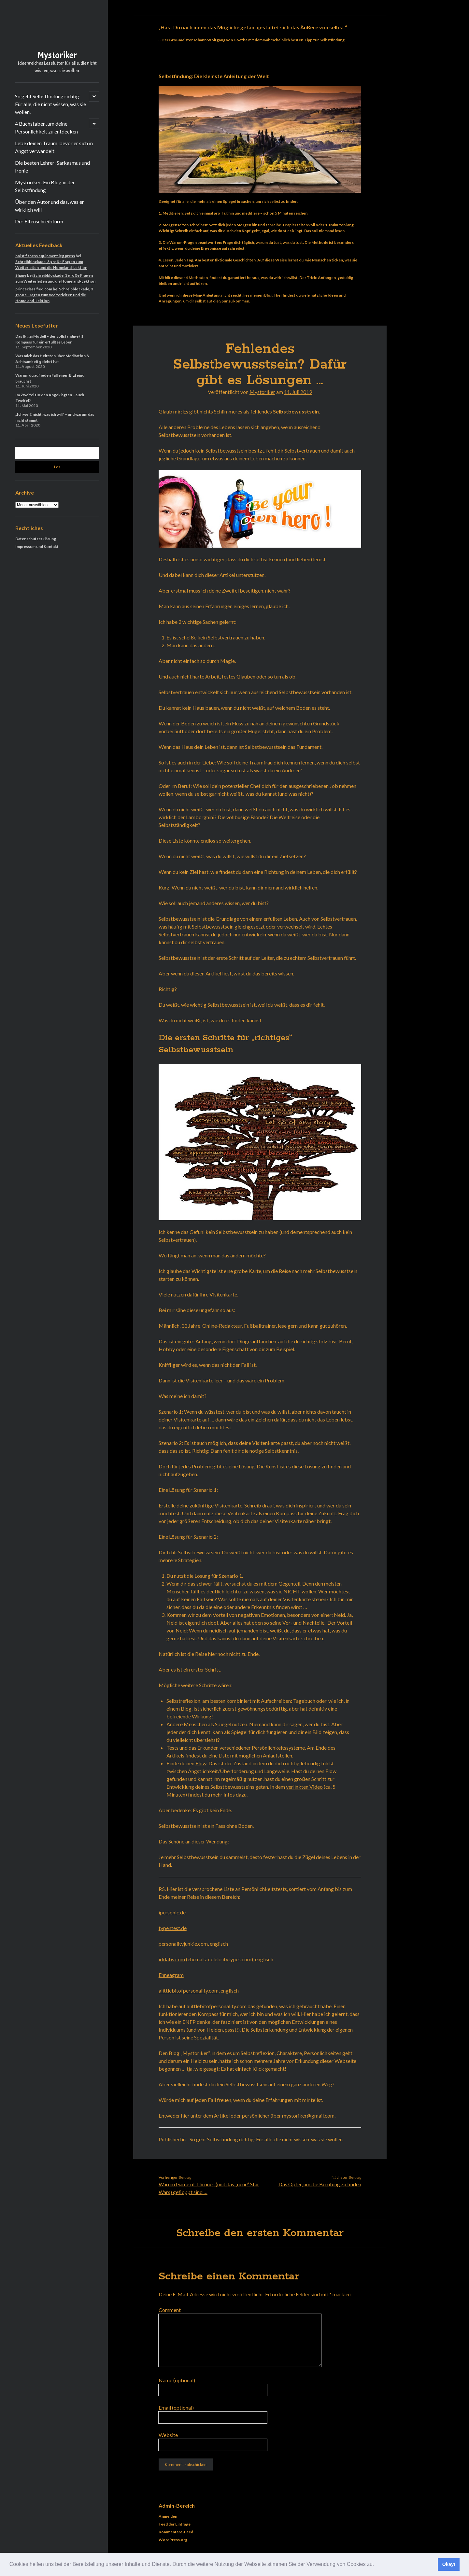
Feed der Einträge (175, 2524)
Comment (170, 2310)
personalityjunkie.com (183, 1943)
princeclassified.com (33, 289)
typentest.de (173, 1928)
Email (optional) (176, 2407)
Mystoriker (57, 55)
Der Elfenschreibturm (39, 221)
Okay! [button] (448, 2564)
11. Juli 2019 (298, 392)
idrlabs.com (172, 1959)
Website (168, 2435)
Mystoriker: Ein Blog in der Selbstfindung (45, 186)
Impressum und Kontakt (37, 546)
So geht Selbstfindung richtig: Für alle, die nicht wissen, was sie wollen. (50, 104)
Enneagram (171, 1975)
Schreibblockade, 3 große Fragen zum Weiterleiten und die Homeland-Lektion (54, 295)
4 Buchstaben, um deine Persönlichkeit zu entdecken (46, 127)
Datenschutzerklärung (35, 538)
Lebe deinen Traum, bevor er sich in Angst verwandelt (54, 147)
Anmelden (168, 2516)
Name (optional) (177, 2380)
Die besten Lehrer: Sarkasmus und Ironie (52, 167)
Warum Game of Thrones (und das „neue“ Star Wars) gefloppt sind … (209, 2188)
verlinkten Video (304, 1787)
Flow (200, 1763)
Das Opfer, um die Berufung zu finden (319, 2184)
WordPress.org (173, 2539)
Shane (20, 275)
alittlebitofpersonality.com (189, 1990)
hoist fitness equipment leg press (45, 255)
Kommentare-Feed (176, 2531)
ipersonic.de (172, 1912)
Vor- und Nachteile (303, 1622)
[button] (376, 2565)
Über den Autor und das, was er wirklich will (49, 206)
